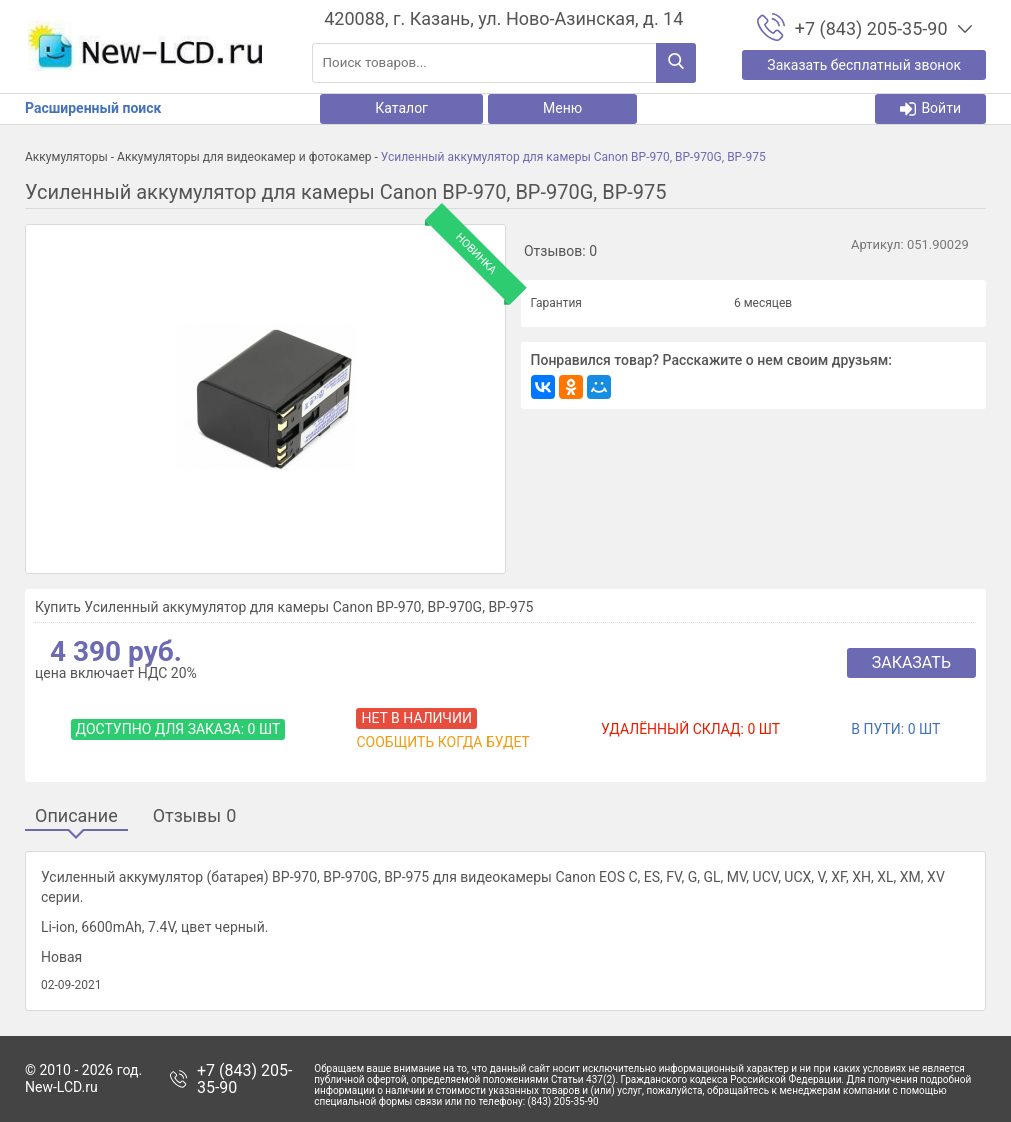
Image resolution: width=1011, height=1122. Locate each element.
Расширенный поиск (93, 108)
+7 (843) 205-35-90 (244, 1079)
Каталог (401, 108)
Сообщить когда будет (442, 742)
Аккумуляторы (66, 157)
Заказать (911, 662)
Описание (76, 816)
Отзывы (195, 816)
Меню (562, 108)
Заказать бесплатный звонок (864, 65)
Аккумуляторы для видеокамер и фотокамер (244, 157)
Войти (930, 108)
